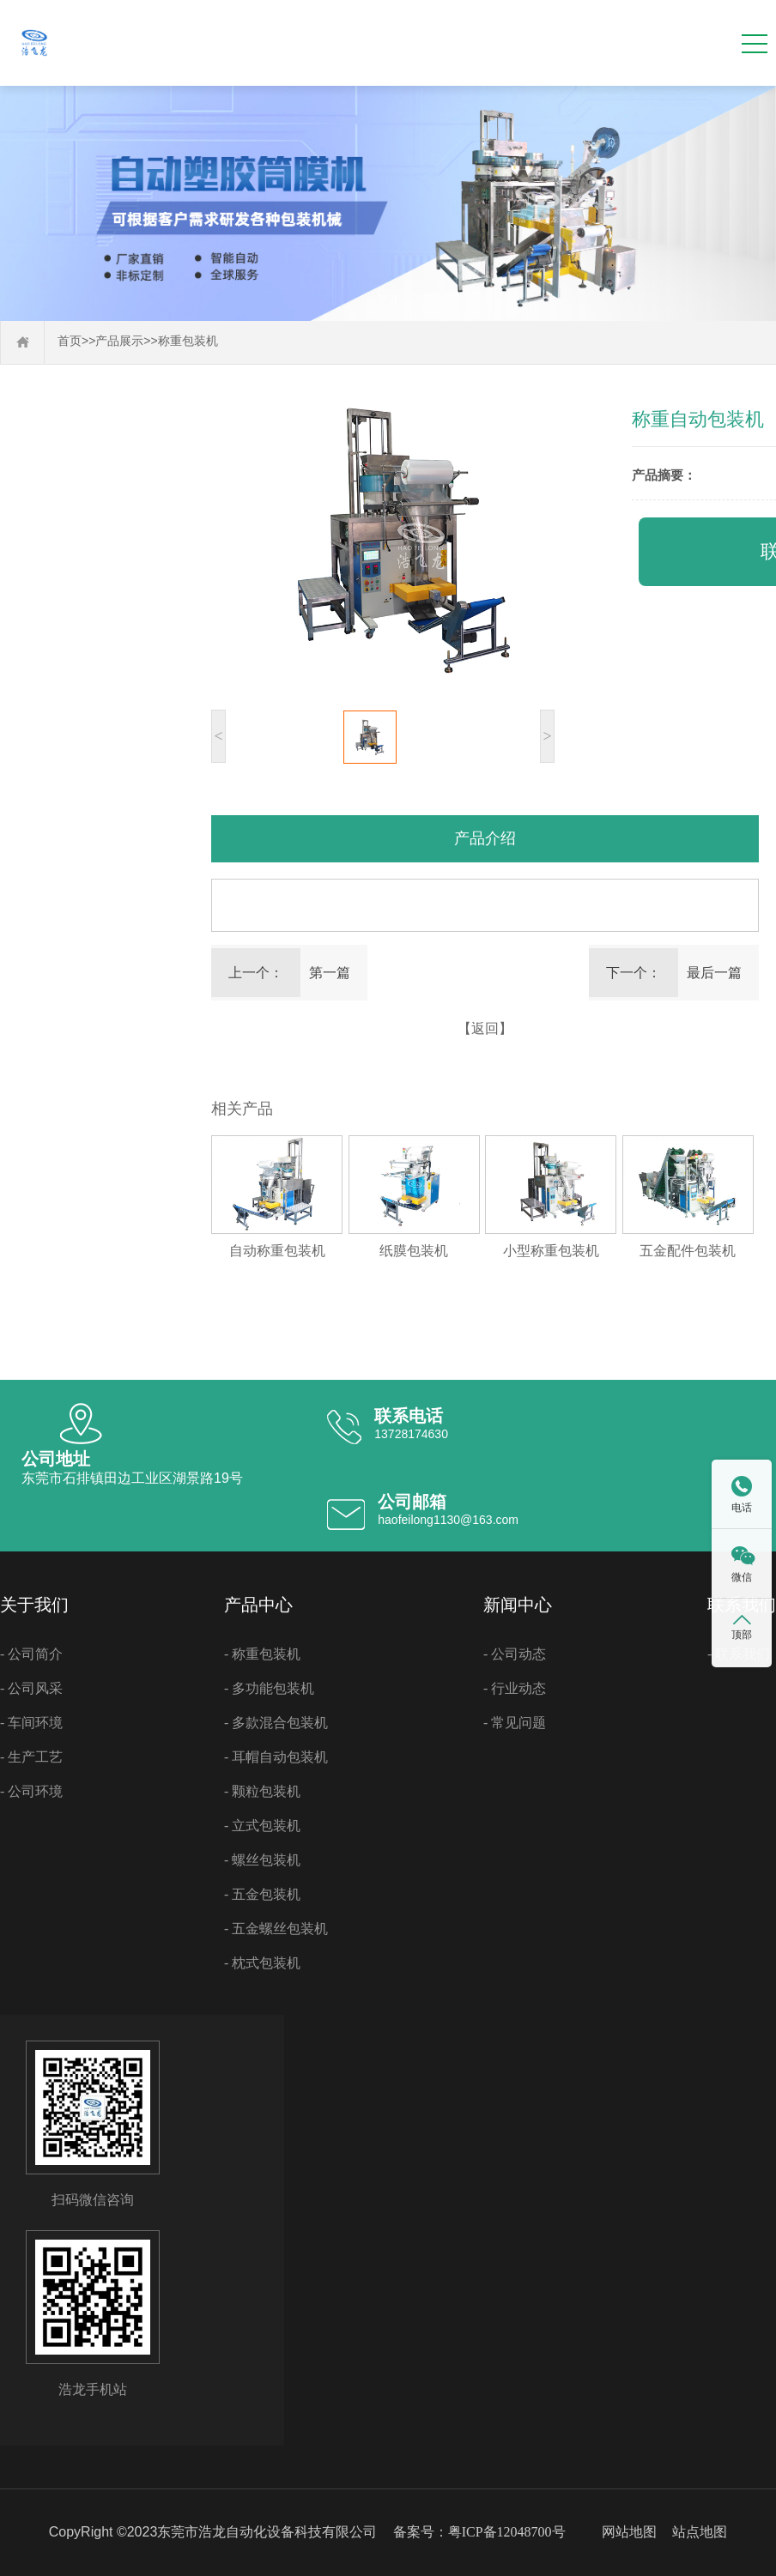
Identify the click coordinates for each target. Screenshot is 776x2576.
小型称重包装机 (551, 1250)
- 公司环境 (31, 1791)
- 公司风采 (31, 1688)
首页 (70, 341)
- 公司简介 (31, 1654)
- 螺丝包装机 (262, 1860)
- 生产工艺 (31, 1757)
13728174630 (411, 1434)
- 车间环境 (31, 1722)
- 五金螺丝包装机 (276, 1928)
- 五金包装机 (262, 1894)
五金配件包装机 (688, 1250)
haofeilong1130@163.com (448, 1520)
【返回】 (485, 1028)
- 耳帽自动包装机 (276, 1757)
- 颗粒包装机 (262, 1791)
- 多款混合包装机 (276, 1722)
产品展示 (119, 341)
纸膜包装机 (413, 1250)
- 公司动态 (514, 1654)
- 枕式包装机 (262, 1963)
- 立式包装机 (262, 1825)
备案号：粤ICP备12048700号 (479, 2532)
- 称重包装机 (262, 1654)
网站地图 (629, 2532)
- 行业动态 (514, 1688)
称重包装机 (188, 341)
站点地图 (699, 2532)
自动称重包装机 (277, 1250)
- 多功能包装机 (269, 1688)
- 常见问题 (514, 1722)
